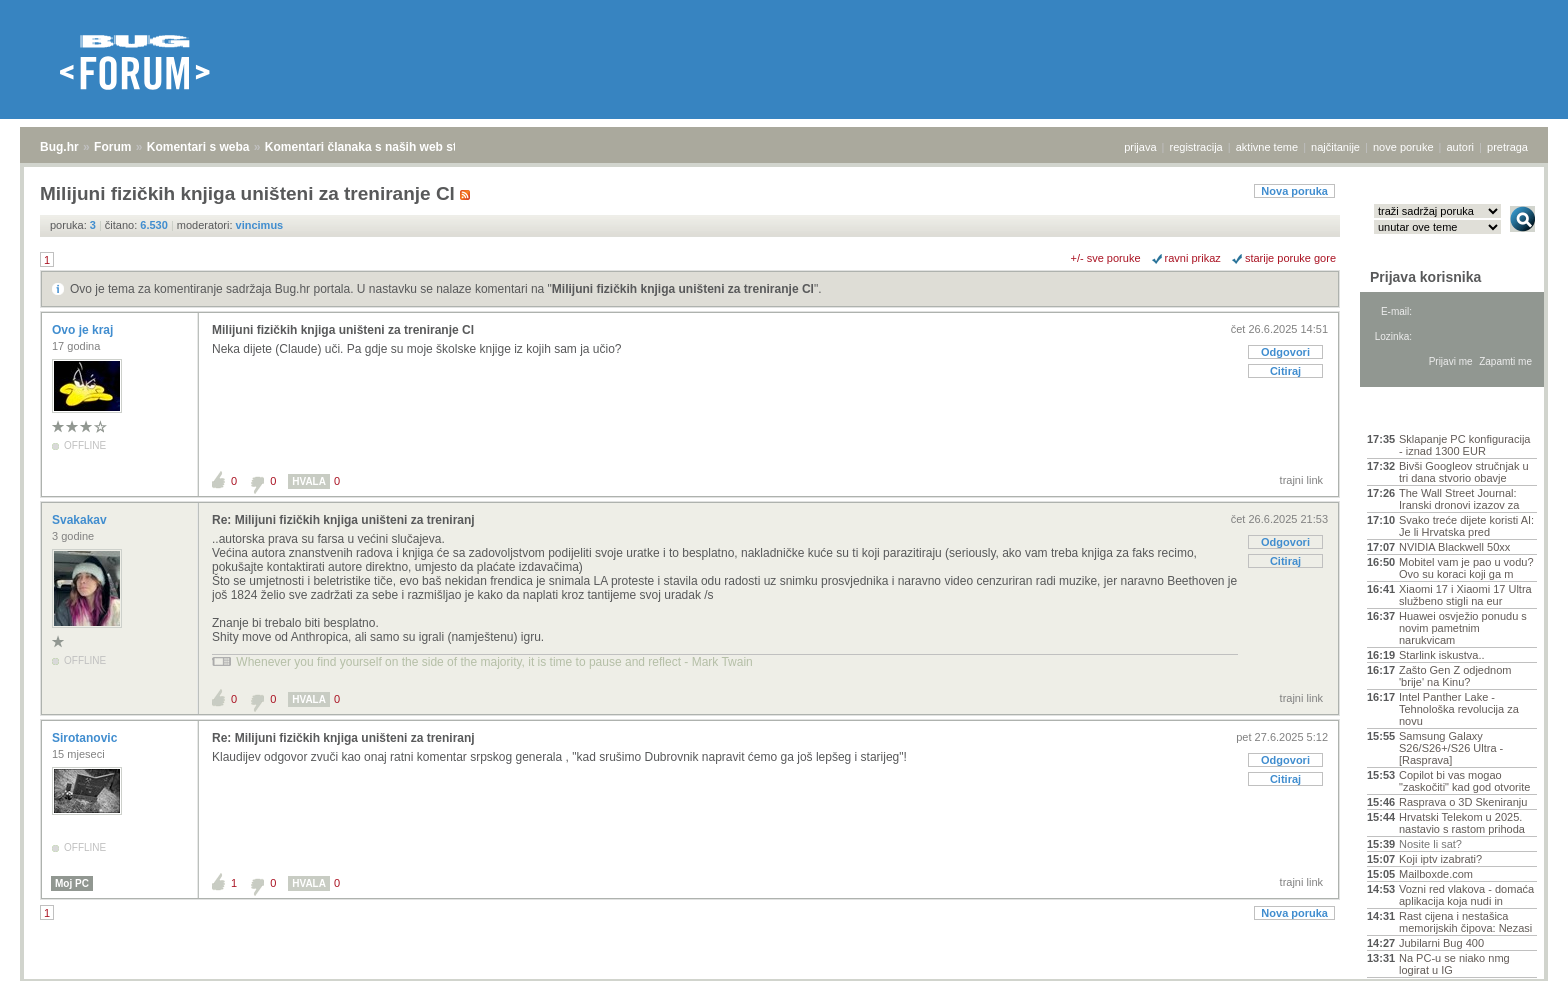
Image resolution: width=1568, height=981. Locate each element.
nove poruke (1403, 147)
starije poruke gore (1290, 258)
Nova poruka (1294, 191)
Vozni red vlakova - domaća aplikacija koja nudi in (1466, 895)
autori (1461, 147)
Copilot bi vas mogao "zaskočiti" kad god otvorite (1464, 781)
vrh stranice (1513, 952)
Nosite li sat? (1430, 844)
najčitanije (1335, 147)
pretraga (1507, 147)
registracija (1196, 147)
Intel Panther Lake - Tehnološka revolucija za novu (1459, 709)
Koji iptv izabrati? (1440, 859)
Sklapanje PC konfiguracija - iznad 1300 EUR (1464, 445)
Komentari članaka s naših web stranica (378, 147)
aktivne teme (1267, 147)
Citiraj (1285, 371)
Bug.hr (59, 147)
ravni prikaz (1193, 258)
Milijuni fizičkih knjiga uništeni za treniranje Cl (683, 289)
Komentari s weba (198, 147)
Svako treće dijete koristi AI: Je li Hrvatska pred (1466, 526)
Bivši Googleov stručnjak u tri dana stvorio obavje (1464, 472)
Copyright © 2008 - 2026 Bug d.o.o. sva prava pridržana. (784, 975)
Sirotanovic (86, 738)
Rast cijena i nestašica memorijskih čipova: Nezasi (1465, 922)
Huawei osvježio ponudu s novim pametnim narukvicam (1463, 628)
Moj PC (72, 883)
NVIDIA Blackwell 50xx (1454, 547)
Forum (112, 147)
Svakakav (81, 520)
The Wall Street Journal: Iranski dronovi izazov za (1459, 499)
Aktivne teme (1413, 412)
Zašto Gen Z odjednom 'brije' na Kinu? (1455, 676)
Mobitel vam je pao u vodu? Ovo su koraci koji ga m (1466, 568)
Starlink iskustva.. (1442, 655)
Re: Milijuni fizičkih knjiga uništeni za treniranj (343, 520)
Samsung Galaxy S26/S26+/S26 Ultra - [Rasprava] (1451, 748)
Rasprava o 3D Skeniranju (1463, 802)
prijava (1140, 147)
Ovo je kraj (84, 330)
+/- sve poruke (1106, 258)
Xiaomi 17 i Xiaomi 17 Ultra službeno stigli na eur (1465, 595)
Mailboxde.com (1436, 874)
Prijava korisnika (1425, 277)
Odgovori (1285, 352)
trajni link (1301, 480)
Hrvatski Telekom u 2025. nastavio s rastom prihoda (1462, 823)
